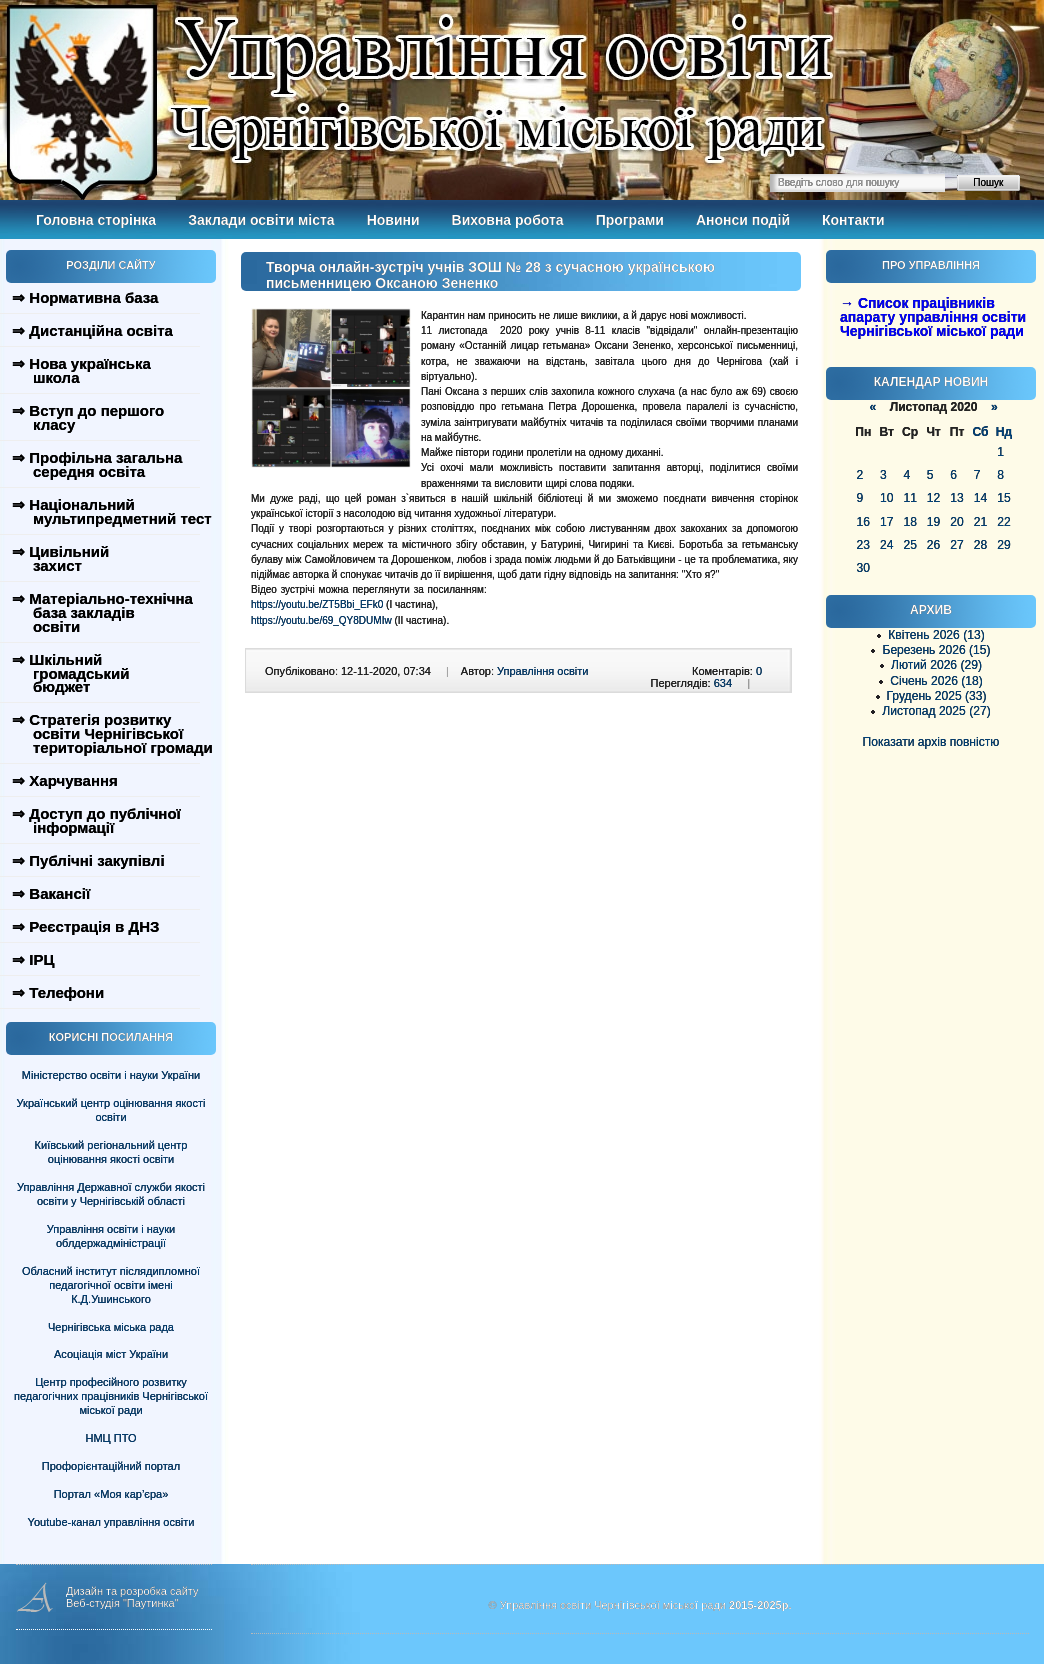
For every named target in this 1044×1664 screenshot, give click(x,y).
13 (956, 498)
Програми (630, 220)
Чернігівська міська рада (111, 1327)
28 (980, 545)
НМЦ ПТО (111, 1438)
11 (909, 498)
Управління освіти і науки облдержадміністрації (111, 1236)
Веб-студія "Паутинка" (122, 1603)
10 (886, 498)
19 (933, 522)
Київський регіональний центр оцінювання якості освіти (111, 1152)
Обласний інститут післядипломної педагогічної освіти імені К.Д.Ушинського (111, 1285)
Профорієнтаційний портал (111, 1466)
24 (886, 545)
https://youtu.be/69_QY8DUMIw (321, 620)
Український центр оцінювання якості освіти (111, 1110)
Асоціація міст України (111, 1354)
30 (863, 568)
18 (909, 522)
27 (956, 545)
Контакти (853, 220)
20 (956, 522)
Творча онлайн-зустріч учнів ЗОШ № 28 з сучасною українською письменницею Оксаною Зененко (490, 275)
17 (886, 522)
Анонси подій (743, 220)
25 (909, 545)
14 (980, 498)
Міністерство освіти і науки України (111, 1075)
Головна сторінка (96, 220)
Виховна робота (508, 220)
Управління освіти (542, 671)
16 (863, 522)
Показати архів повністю (931, 742)
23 (863, 545)
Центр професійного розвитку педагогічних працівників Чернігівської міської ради (111, 1396)
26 (933, 545)
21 (980, 522)
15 (1003, 498)
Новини (393, 220)
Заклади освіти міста (261, 220)
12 (933, 498)
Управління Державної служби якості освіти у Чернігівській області (111, 1194)
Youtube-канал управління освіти (111, 1522)
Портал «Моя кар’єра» (111, 1494)
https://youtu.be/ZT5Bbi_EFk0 (317, 604)
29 (1003, 545)
